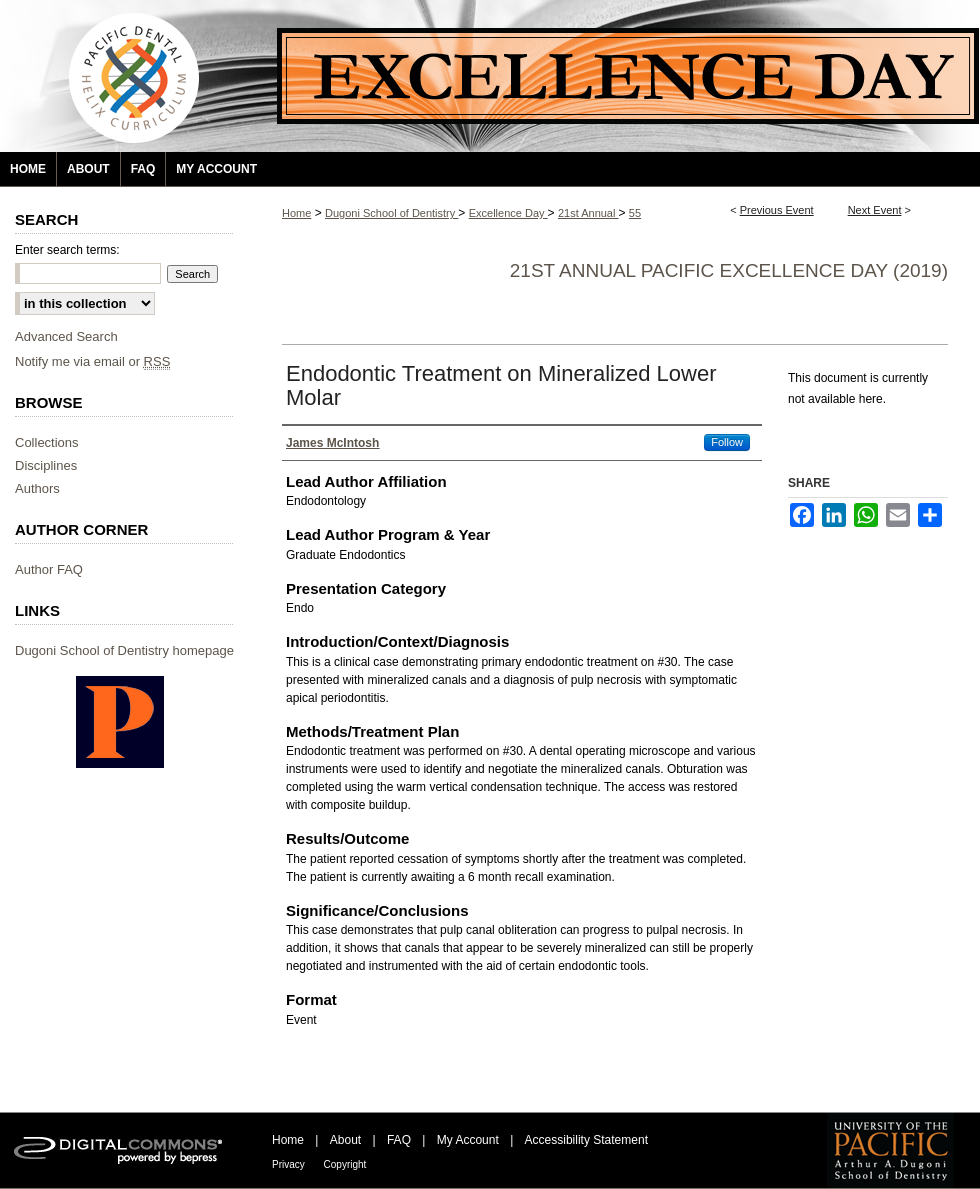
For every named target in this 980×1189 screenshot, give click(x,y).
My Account (469, 1140)
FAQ (400, 1140)
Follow (727, 442)
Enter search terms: (67, 250)
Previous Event (777, 210)
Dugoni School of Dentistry (391, 213)
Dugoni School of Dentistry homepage (124, 650)
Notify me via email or (92, 361)
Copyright (345, 1164)
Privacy (290, 1164)
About (347, 1140)
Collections (47, 442)
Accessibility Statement (586, 1140)
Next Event (875, 210)
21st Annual (588, 213)
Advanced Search (66, 336)
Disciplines (46, 465)
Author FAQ (49, 569)
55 (635, 213)
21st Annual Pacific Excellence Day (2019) (729, 270)
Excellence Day (508, 213)
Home (296, 213)
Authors (37, 488)
